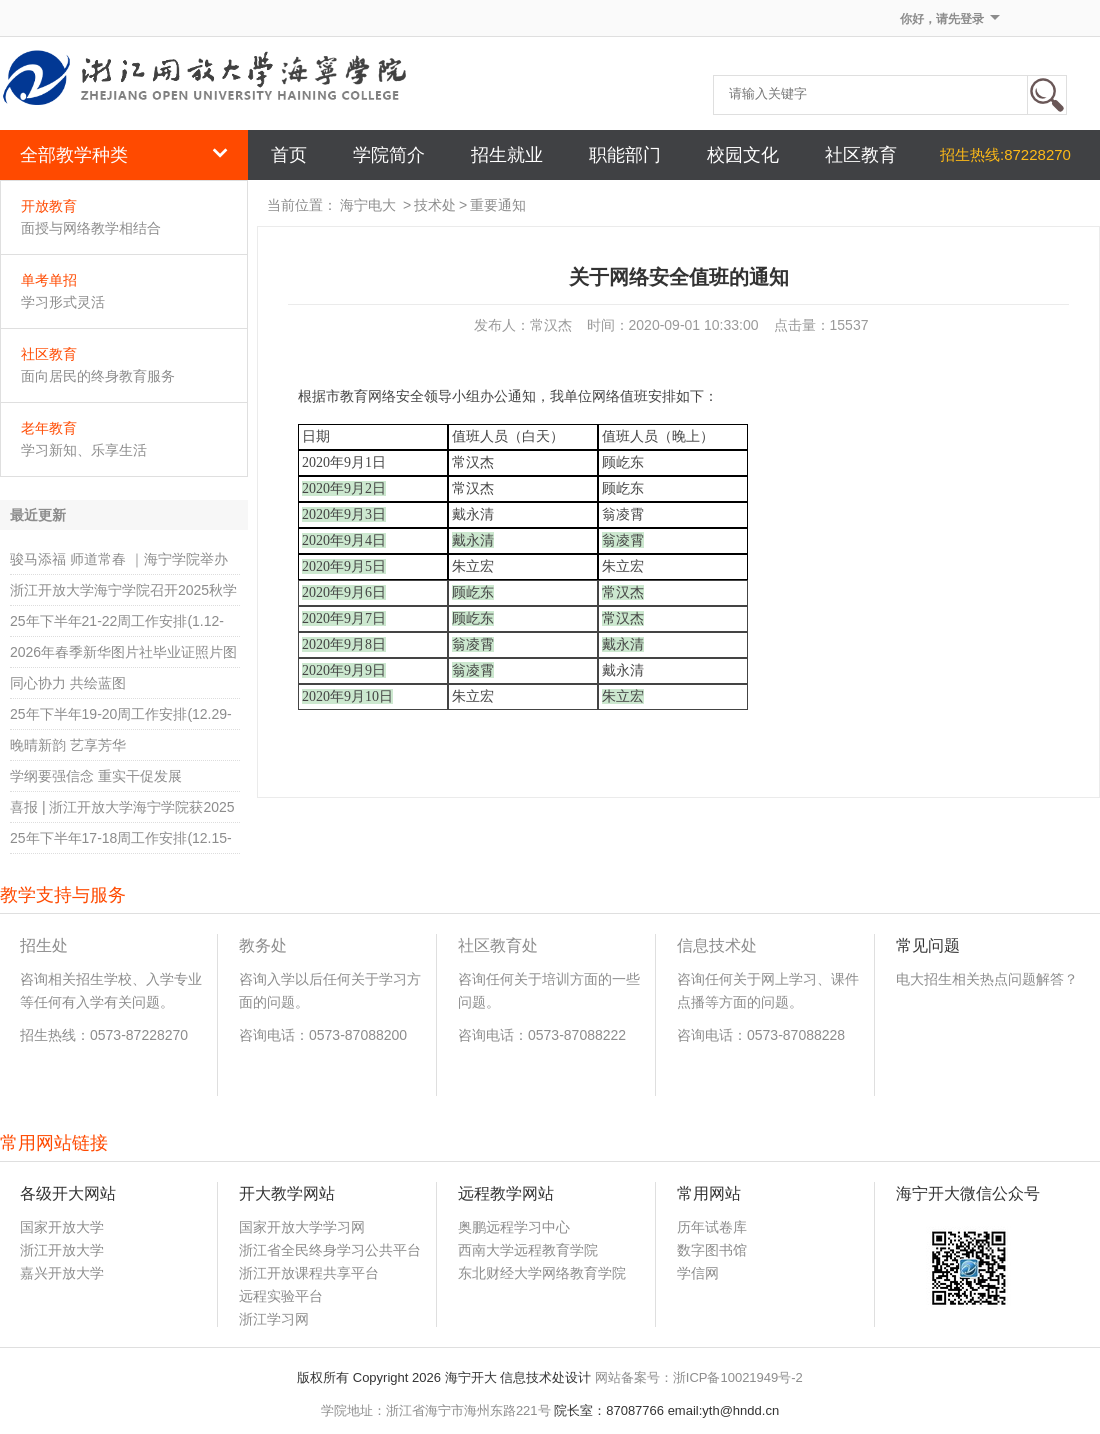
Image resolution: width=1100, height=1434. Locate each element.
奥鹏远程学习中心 (514, 1227)
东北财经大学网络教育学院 (542, 1273)
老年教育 (49, 428)
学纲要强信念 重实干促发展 (96, 776)
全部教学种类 (124, 155)
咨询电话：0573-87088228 (761, 1035)
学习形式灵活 (63, 302)
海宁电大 (368, 205)
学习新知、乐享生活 (84, 450)
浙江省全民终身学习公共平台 (330, 1250)
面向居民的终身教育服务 (98, 376)
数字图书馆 (712, 1250)
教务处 (263, 945)
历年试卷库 (712, 1227)
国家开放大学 (62, 1227)
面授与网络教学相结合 (91, 228)
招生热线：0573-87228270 (104, 1035)
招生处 (44, 945)
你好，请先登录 (942, 19)
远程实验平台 (281, 1296)
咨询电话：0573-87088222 (542, 1035)
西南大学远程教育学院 (528, 1250)
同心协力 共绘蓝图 (68, 683)
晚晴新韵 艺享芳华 (68, 745)
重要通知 (498, 205)
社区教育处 (498, 945)
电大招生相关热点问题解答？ (987, 979)
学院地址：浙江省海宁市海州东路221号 (436, 1410)
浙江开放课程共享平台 (309, 1273)
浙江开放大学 (62, 1250)
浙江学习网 (274, 1319)
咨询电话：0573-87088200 (323, 1035)
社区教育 (49, 354)
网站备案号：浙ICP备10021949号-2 (699, 1377)
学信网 (698, 1273)
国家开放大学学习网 (302, 1227)
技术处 (435, 205)
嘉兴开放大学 (62, 1273)
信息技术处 (717, 945)
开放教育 (49, 206)
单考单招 (49, 280)
